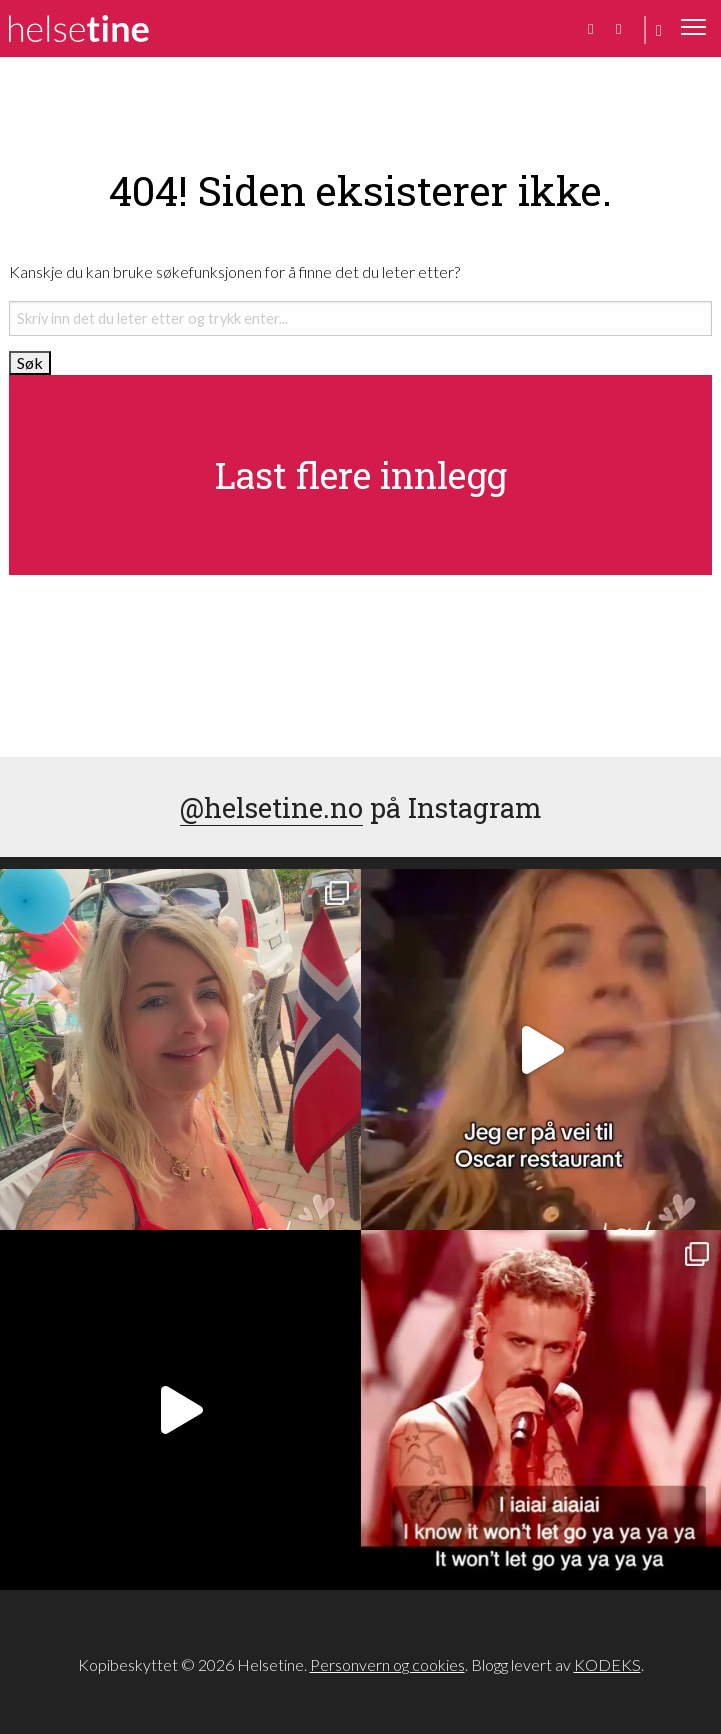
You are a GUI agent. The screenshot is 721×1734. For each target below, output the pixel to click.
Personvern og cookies (387, 1664)
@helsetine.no (271, 807)
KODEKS (607, 1664)
